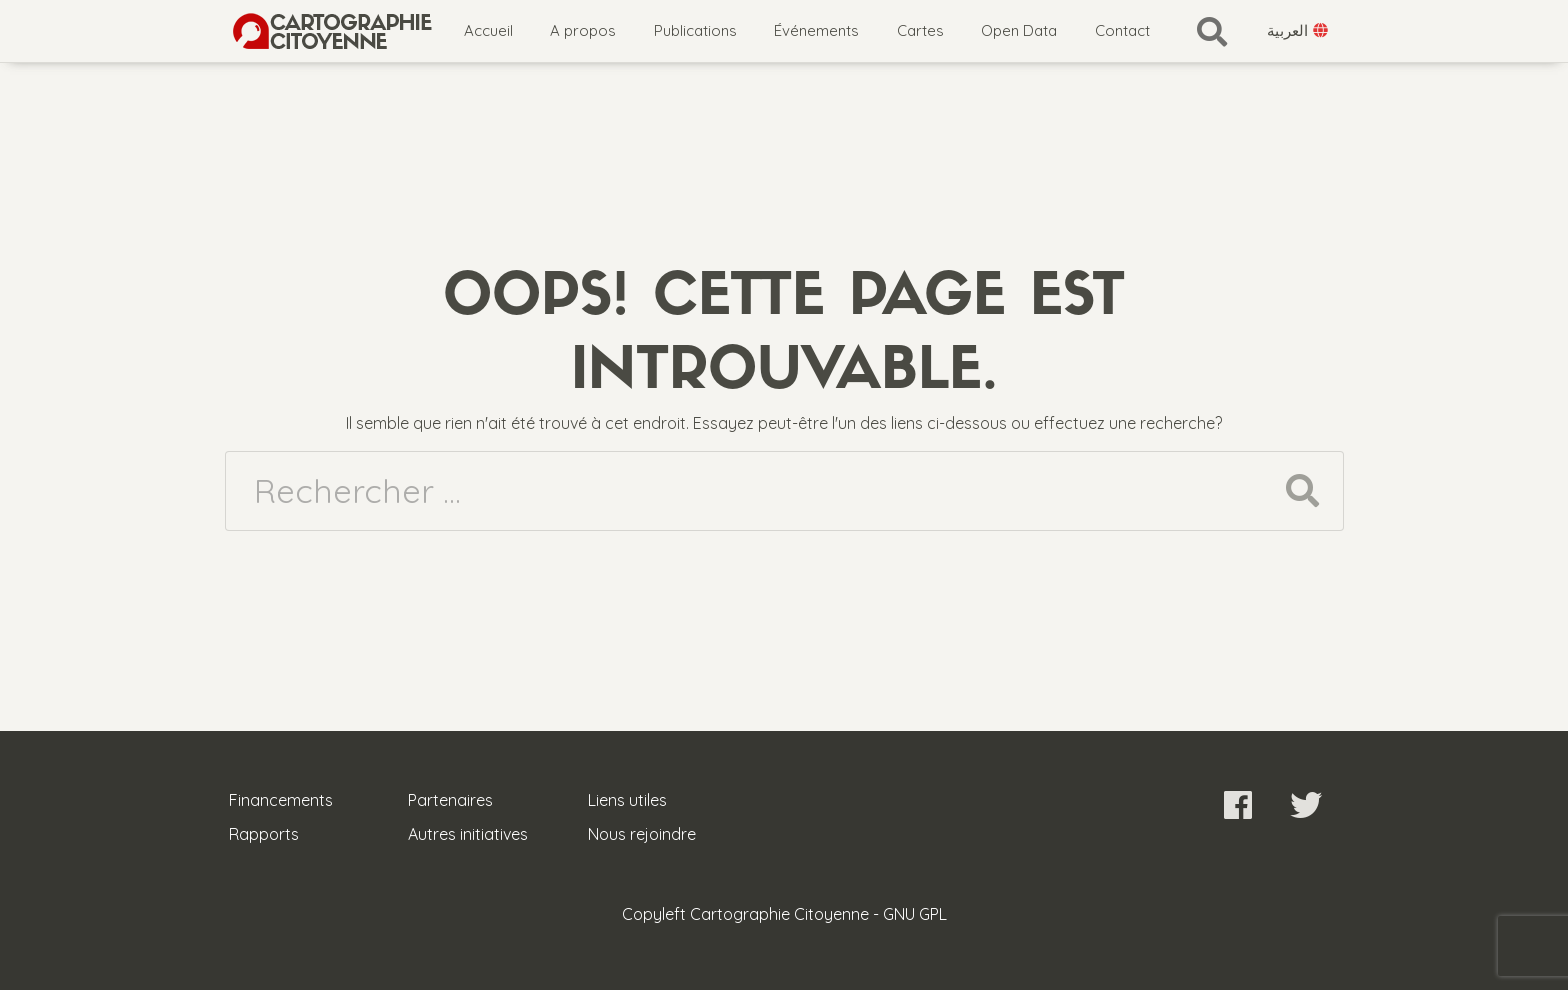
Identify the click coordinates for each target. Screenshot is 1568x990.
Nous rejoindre (642, 834)
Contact (1122, 30)
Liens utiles (627, 800)
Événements (816, 30)
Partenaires (450, 800)
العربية (1298, 30)
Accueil (488, 30)
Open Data (1019, 30)
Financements (281, 800)
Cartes (920, 30)
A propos (583, 30)
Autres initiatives (468, 834)
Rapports (264, 834)
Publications (695, 30)
